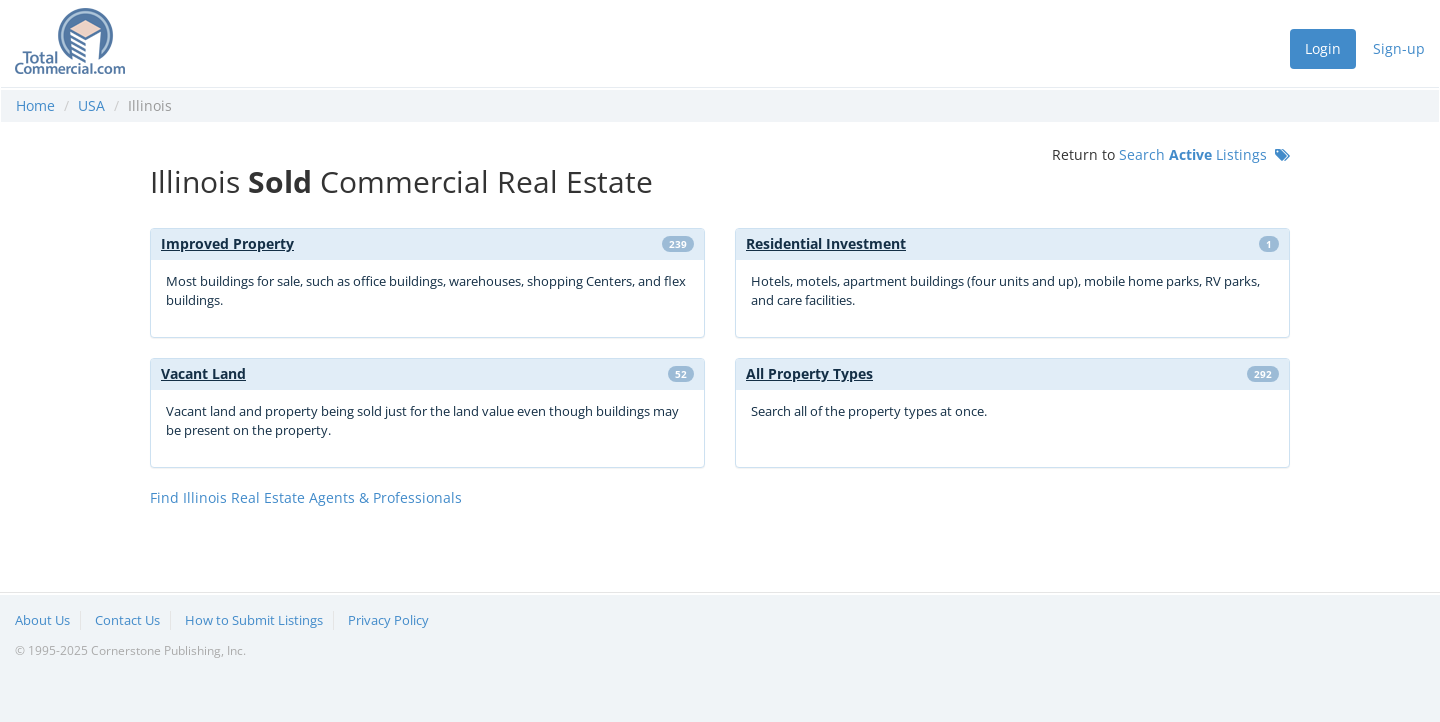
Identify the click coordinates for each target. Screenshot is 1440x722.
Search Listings (1204, 154)
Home (35, 105)
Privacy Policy (388, 620)
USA (91, 105)
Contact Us (127, 620)
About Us (42, 620)
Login (1323, 48)
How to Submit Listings (254, 620)
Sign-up (1399, 48)
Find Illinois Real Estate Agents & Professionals (306, 497)
